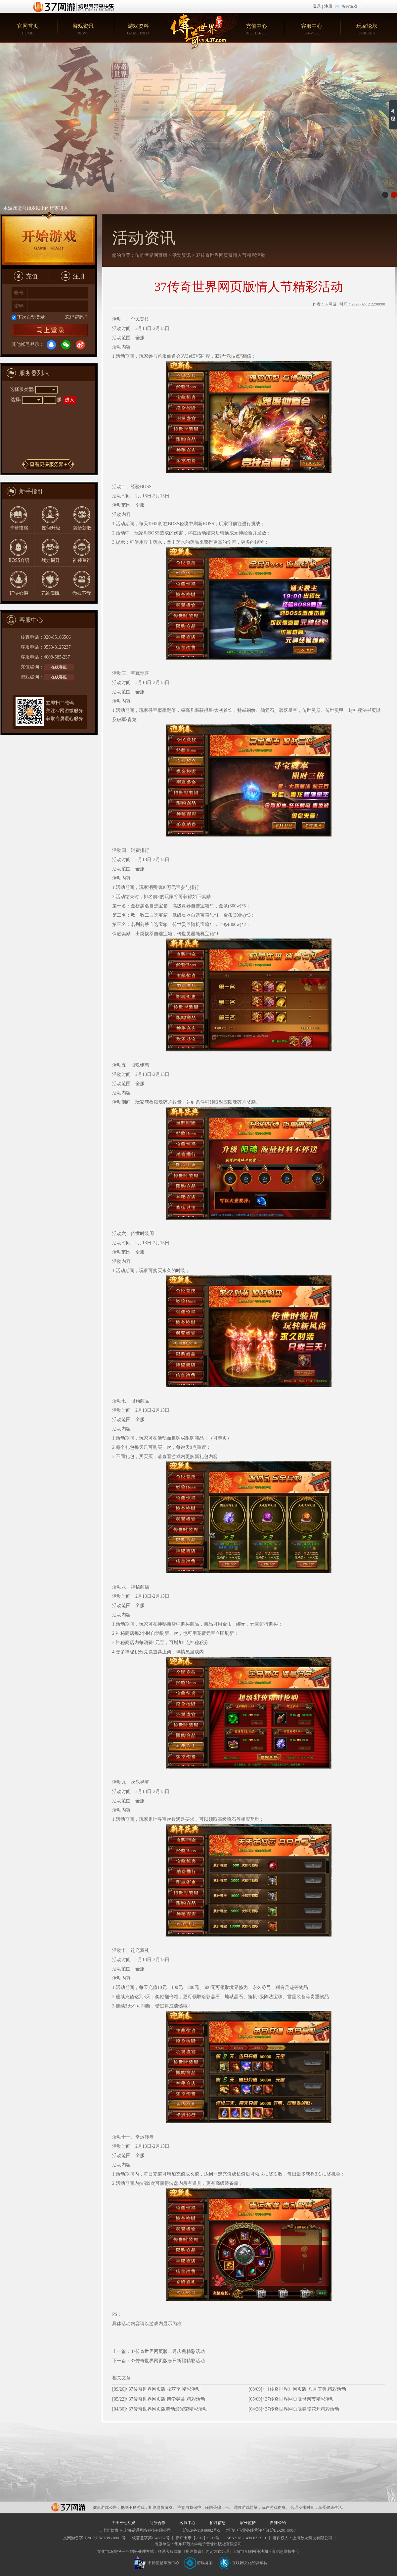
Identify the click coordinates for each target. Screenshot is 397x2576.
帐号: (19, 292)
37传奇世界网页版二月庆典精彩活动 (168, 2351)
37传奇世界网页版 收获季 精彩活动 (164, 2389)
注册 (328, 6)
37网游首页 (75, 6)
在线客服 (59, 667)
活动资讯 (181, 255)
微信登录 (65, 344)
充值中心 (256, 29)
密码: (19, 305)
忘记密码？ (76, 317)
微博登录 (80, 344)
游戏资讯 (82, 29)
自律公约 (278, 2522)
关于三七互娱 (123, 2522)
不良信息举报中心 (156, 2562)
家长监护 (248, 2522)
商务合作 (157, 2522)
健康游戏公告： (107, 2507)
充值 (26, 276)
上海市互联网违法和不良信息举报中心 (266, 2551)
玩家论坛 (366, 29)
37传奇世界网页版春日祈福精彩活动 (168, 2360)
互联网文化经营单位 (243, 2562)
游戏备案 (198, 2562)
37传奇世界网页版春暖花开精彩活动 (302, 2409)
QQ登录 (51, 344)
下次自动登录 (31, 317)
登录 (317, 6)
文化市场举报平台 (113, 2551)
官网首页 (27, 29)
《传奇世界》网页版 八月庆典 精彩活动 (305, 2389)
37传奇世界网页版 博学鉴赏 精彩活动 (167, 2399)
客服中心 (311, 29)
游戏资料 (138, 29)
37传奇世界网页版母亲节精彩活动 (299, 2399)
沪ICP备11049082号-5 (201, 2530)
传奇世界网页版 (151, 255)
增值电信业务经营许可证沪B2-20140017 (261, 2530)
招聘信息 (218, 2522)
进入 (69, 399)
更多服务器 (48, 464)
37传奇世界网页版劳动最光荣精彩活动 (168, 2409)
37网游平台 (68, 2507)
